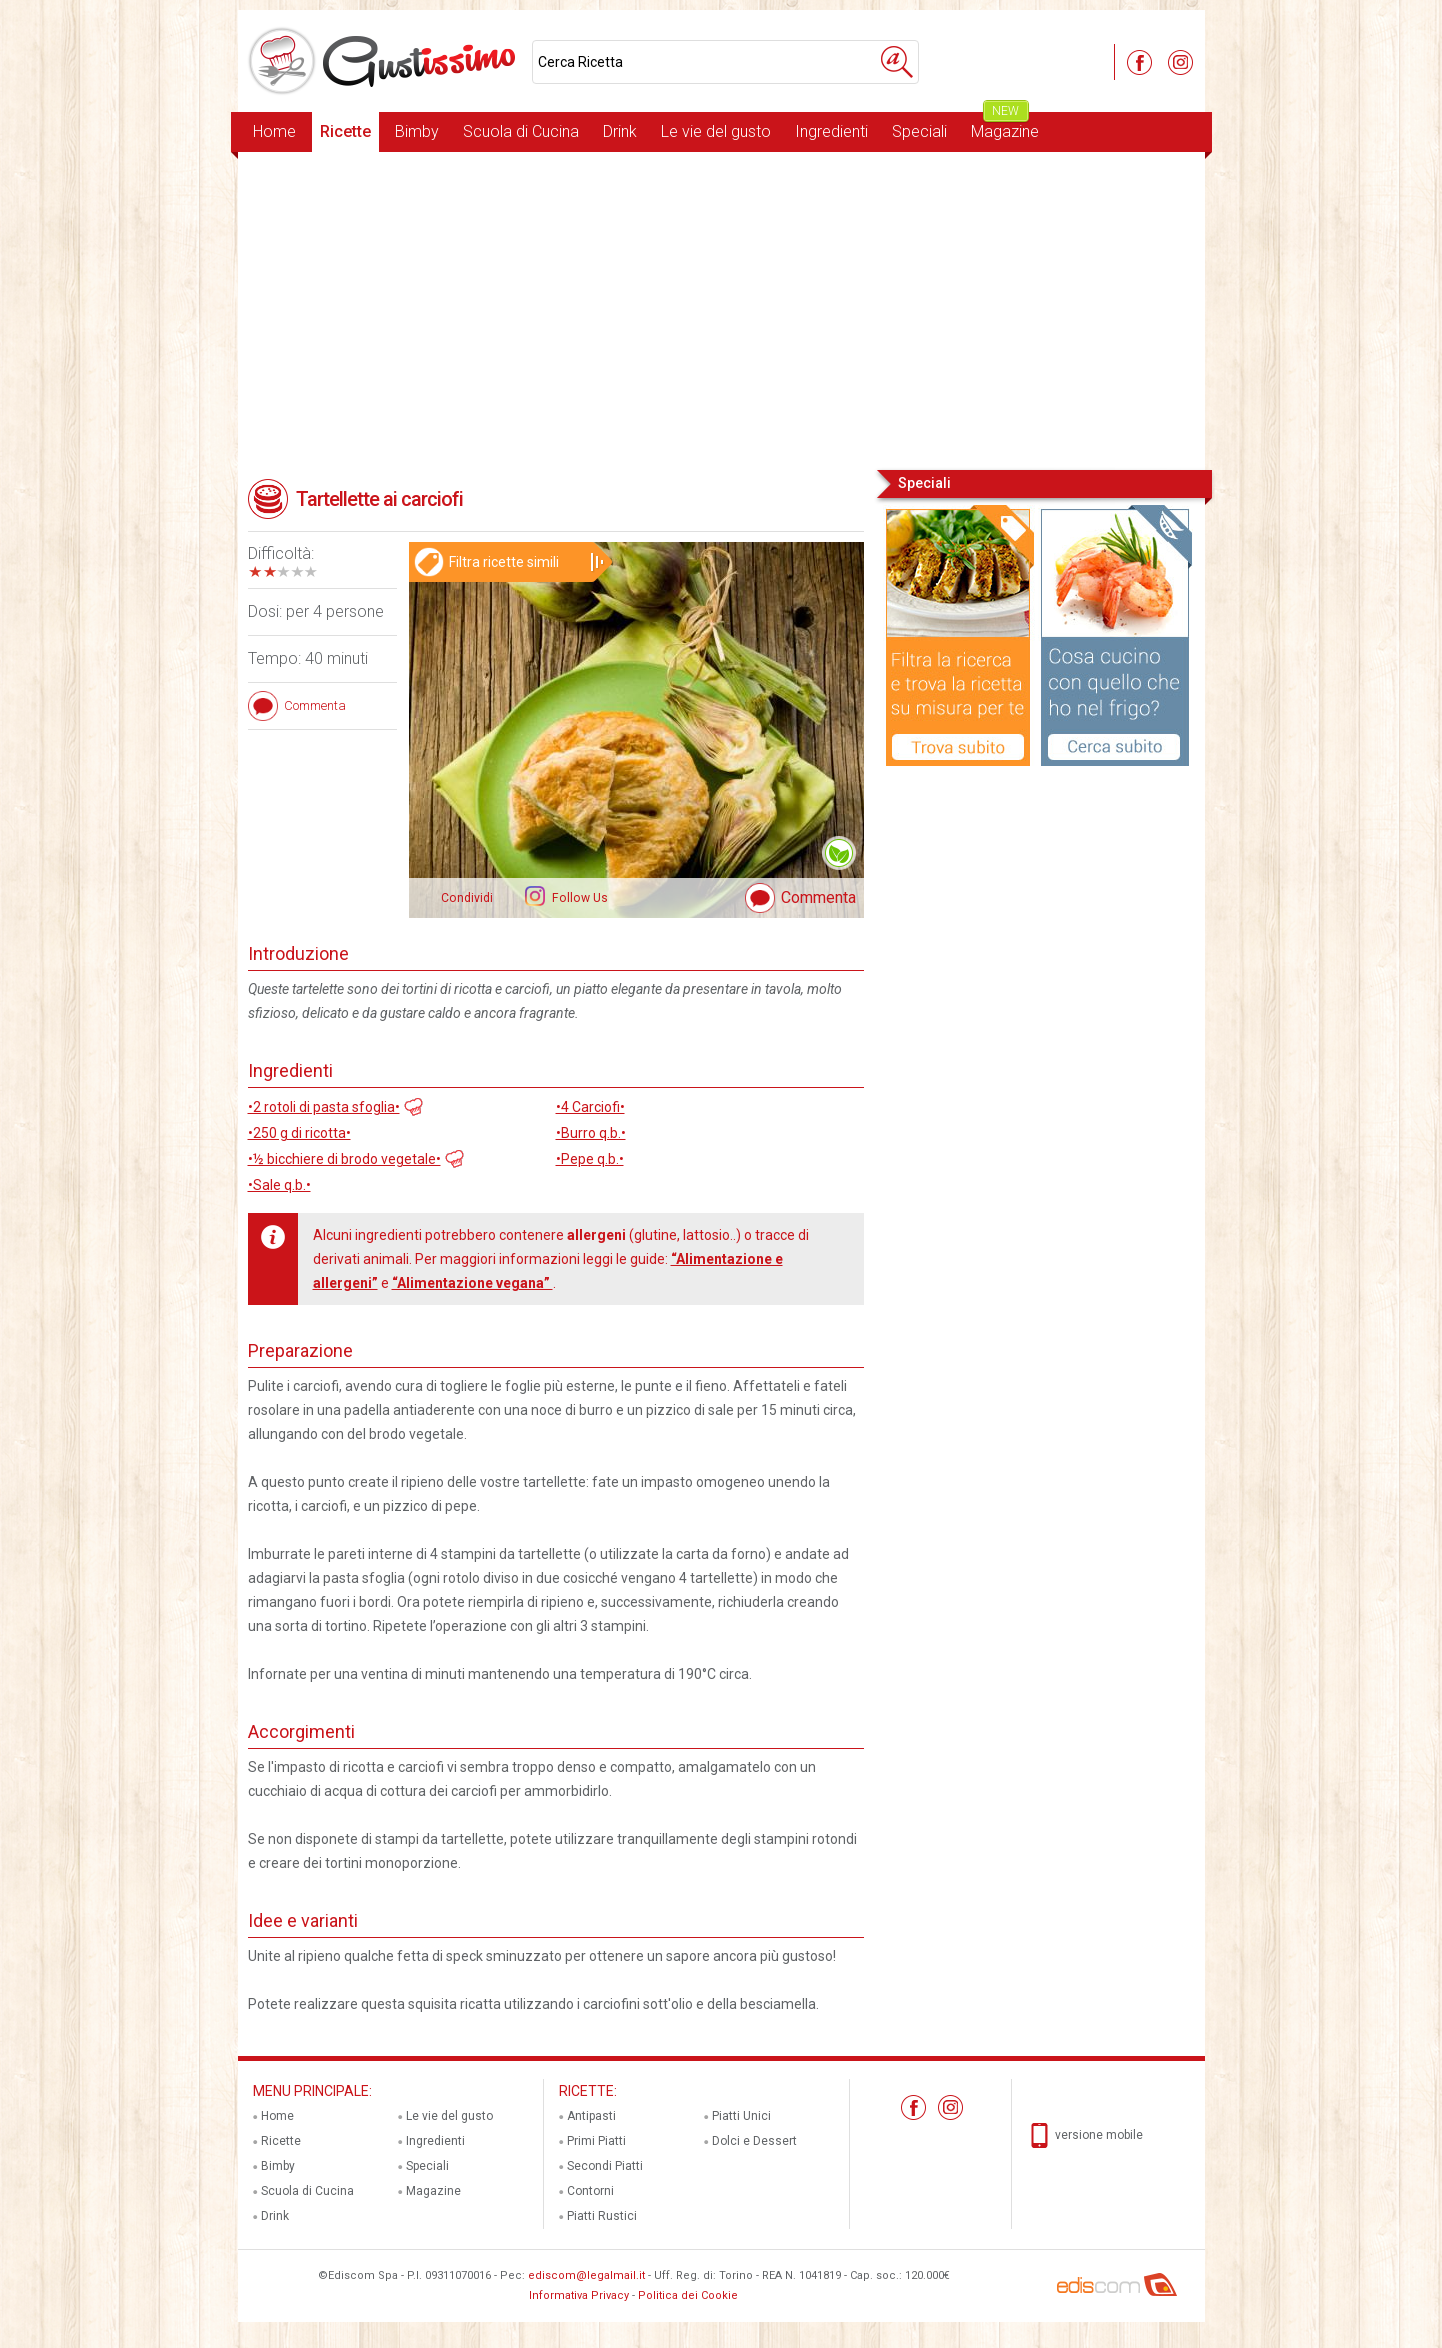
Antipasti (591, 2116)
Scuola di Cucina (521, 131)
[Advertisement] (721, 309)
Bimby (417, 131)
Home (274, 131)
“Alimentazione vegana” (472, 1283)
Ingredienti (831, 131)
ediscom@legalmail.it (586, 2275)
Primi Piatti (596, 2141)
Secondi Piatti (605, 2166)
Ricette (345, 131)
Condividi (467, 898)
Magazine (1005, 126)
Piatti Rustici (602, 2216)
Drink (620, 131)
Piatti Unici (741, 2116)
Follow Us (578, 898)
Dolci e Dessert (754, 2141)
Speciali (919, 131)
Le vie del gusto (716, 131)
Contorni (590, 2191)
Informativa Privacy (579, 2295)
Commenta (818, 897)
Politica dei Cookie (688, 2295)
